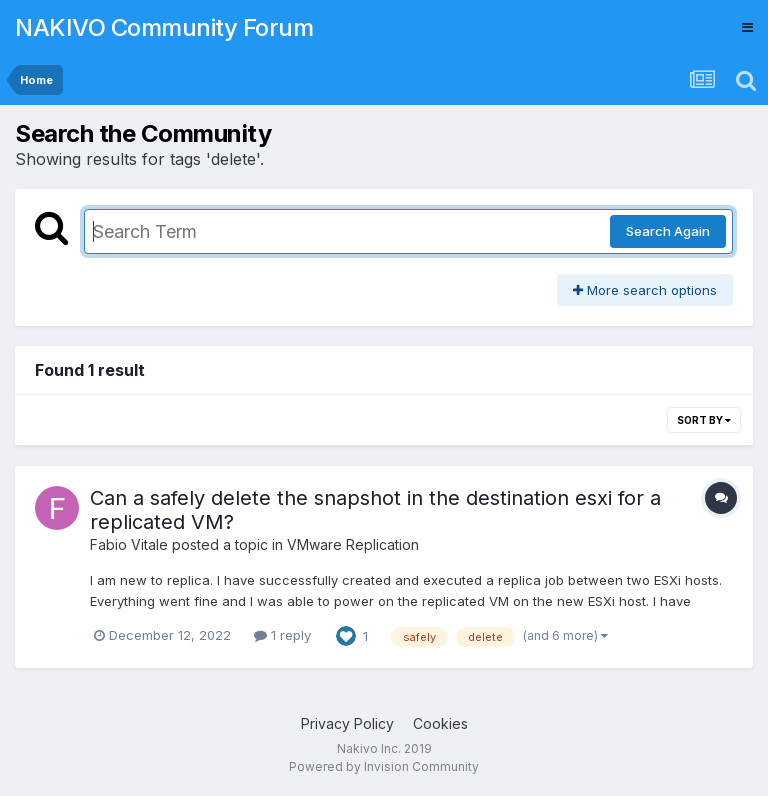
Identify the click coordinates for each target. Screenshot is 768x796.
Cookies (440, 723)
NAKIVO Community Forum (164, 27)
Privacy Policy (347, 723)
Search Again (668, 231)
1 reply (282, 635)
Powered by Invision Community (384, 766)
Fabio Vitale (129, 544)
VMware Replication (353, 544)
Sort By (704, 420)
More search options (645, 290)
